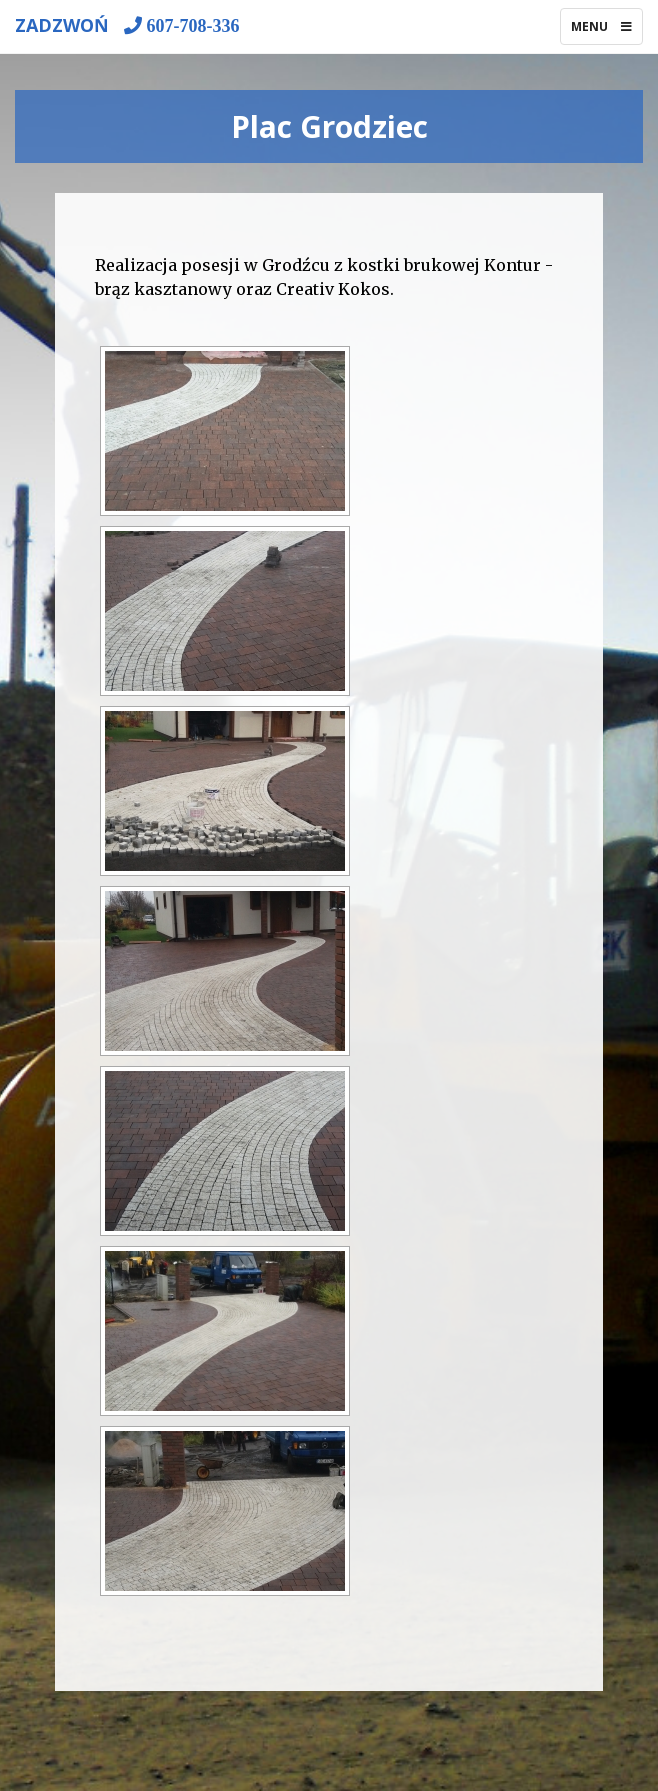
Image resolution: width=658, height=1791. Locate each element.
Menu (606, 31)
